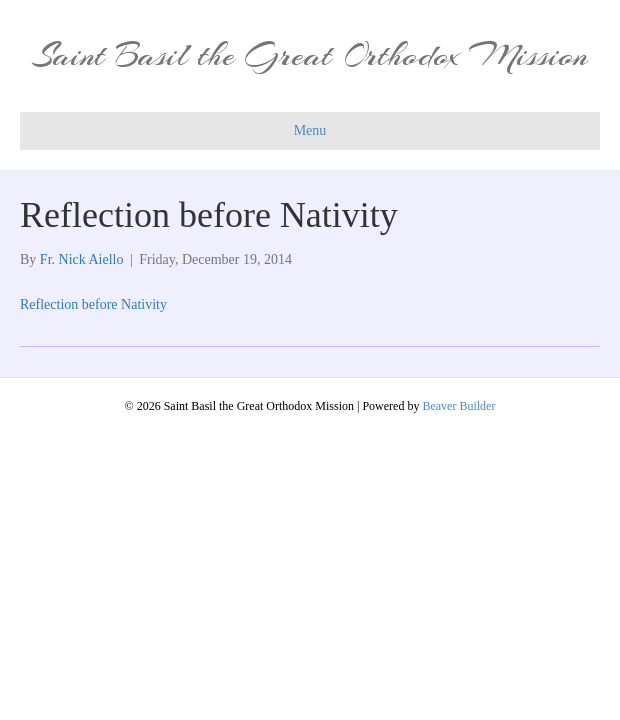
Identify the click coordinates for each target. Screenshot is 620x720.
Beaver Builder (458, 406)
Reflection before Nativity (93, 304)
